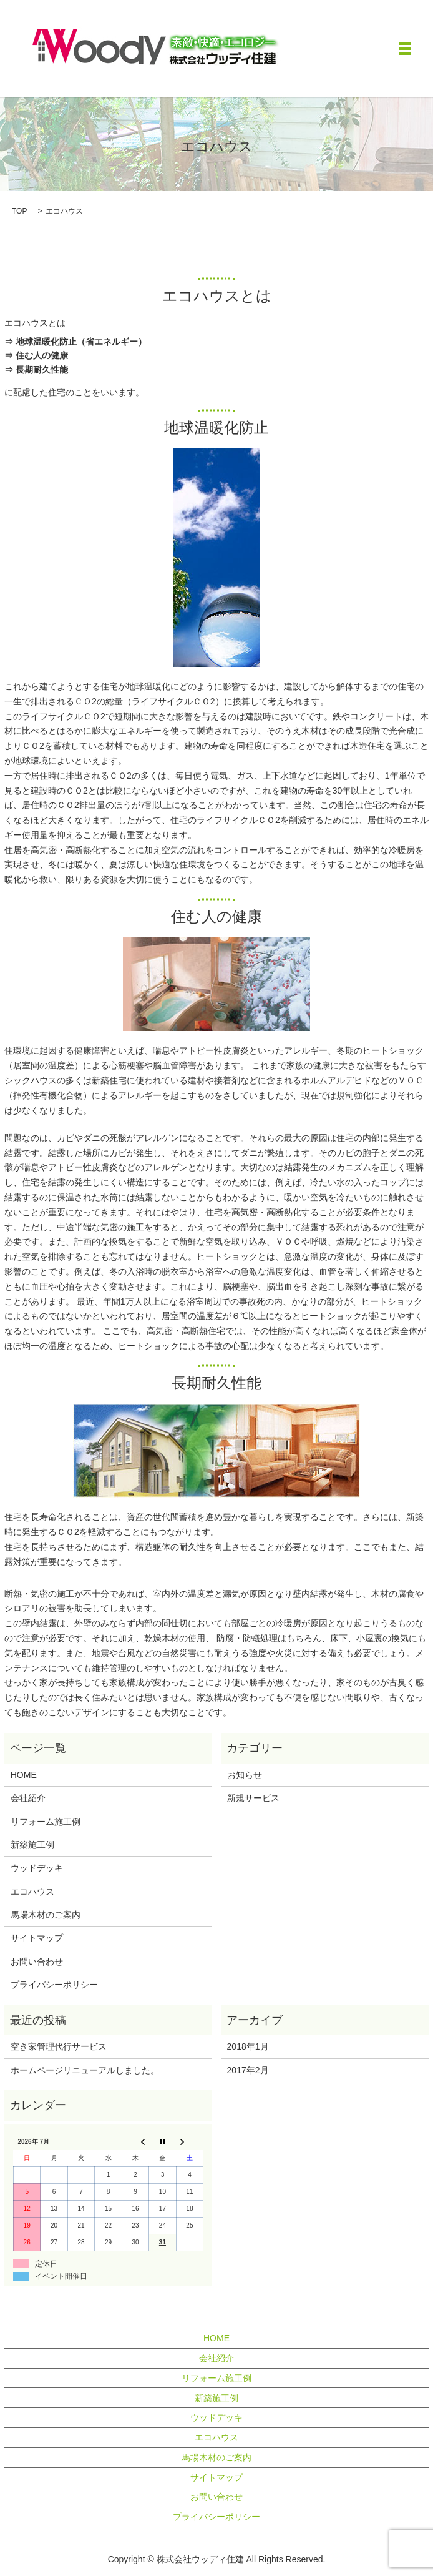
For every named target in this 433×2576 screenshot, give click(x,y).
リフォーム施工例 (45, 1822)
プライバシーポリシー (54, 1985)
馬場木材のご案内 (45, 1915)
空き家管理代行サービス (59, 2046)
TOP (19, 211)
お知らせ (244, 1775)
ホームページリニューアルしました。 (85, 2070)
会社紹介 (28, 1798)
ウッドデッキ (37, 1868)
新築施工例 (32, 1845)
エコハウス (32, 1892)
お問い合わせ (37, 1962)
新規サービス (253, 1798)
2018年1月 (248, 2046)
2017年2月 (248, 2070)
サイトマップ (37, 1938)
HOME (24, 1775)
